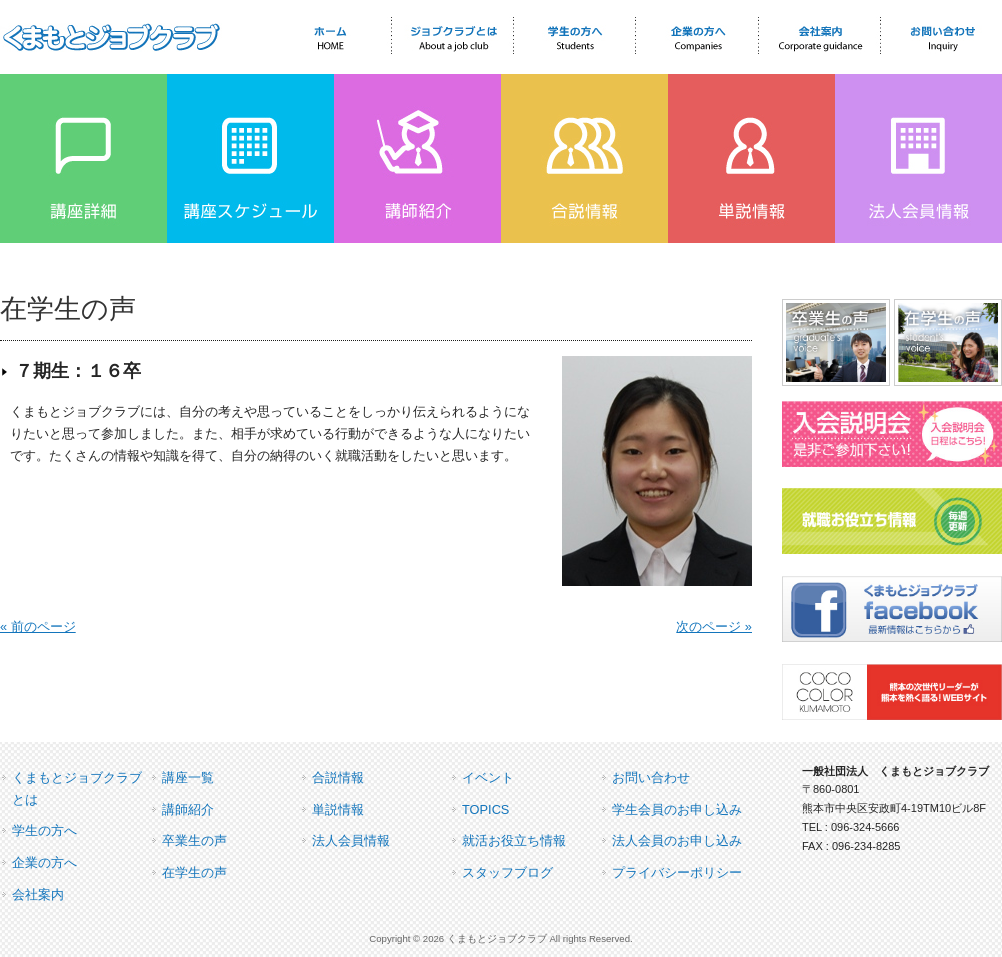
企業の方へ (44, 862)
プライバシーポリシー (677, 872)
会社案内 (38, 894)
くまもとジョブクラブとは (77, 788)
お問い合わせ (651, 777)
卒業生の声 (194, 840)
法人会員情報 (351, 840)
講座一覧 (188, 777)
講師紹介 (188, 809)
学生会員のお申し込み (677, 809)
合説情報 (338, 777)
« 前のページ (38, 626)
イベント (488, 777)
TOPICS (485, 809)
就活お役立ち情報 (514, 840)
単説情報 (338, 809)
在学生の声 (194, 872)
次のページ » (714, 626)
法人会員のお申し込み (677, 840)
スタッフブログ (507, 872)
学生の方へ (44, 830)
